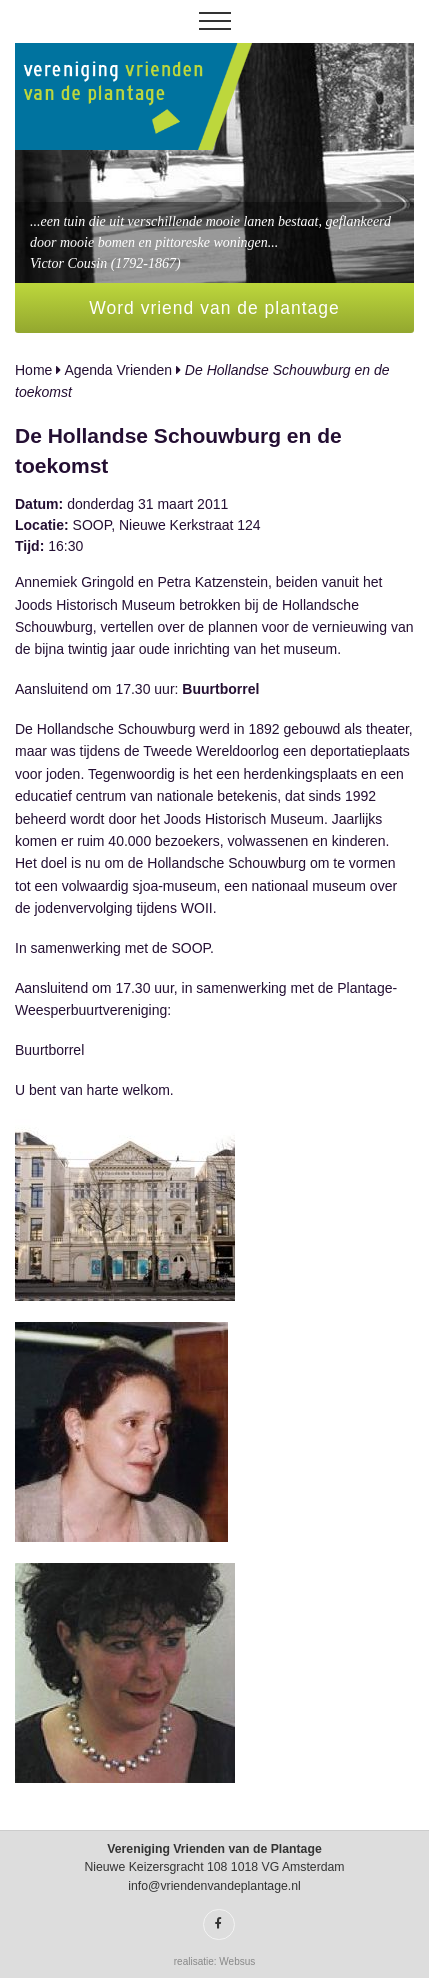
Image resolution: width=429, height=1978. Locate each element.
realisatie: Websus (215, 1961)
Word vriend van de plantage (214, 308)
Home (33, 370)
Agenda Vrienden (118, 370)
